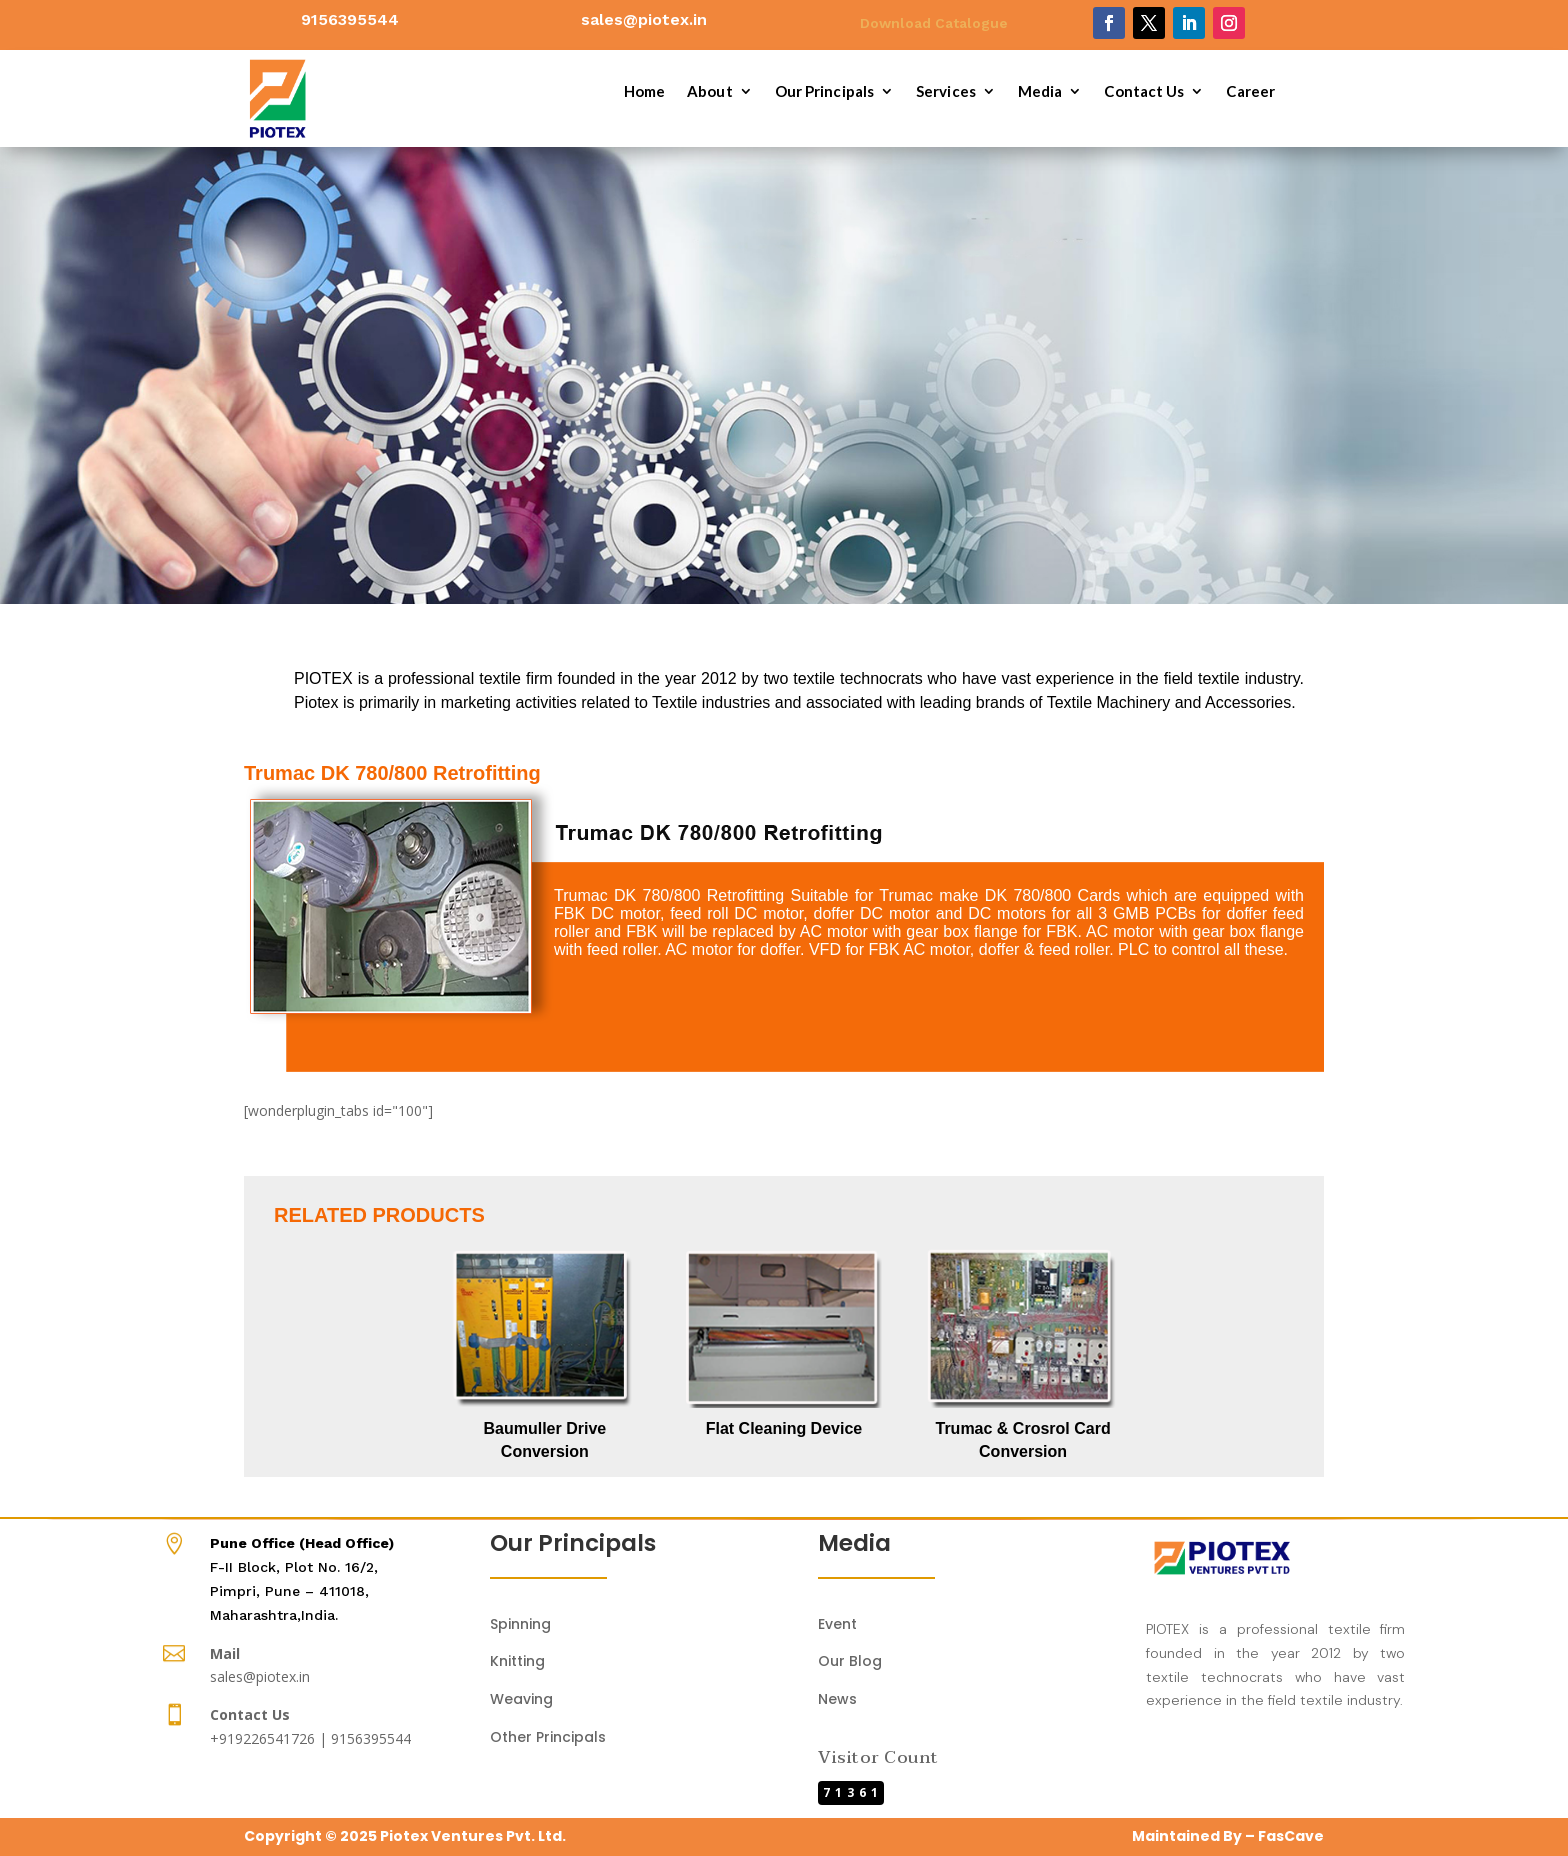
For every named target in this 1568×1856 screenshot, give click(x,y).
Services (946, 92)
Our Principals (824, 92)
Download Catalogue (934, 23)
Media (1040, 92)
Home (644, 92)
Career (1250, 92)
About (710, 92)
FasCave (1291, 1836)
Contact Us (1144, 92)
